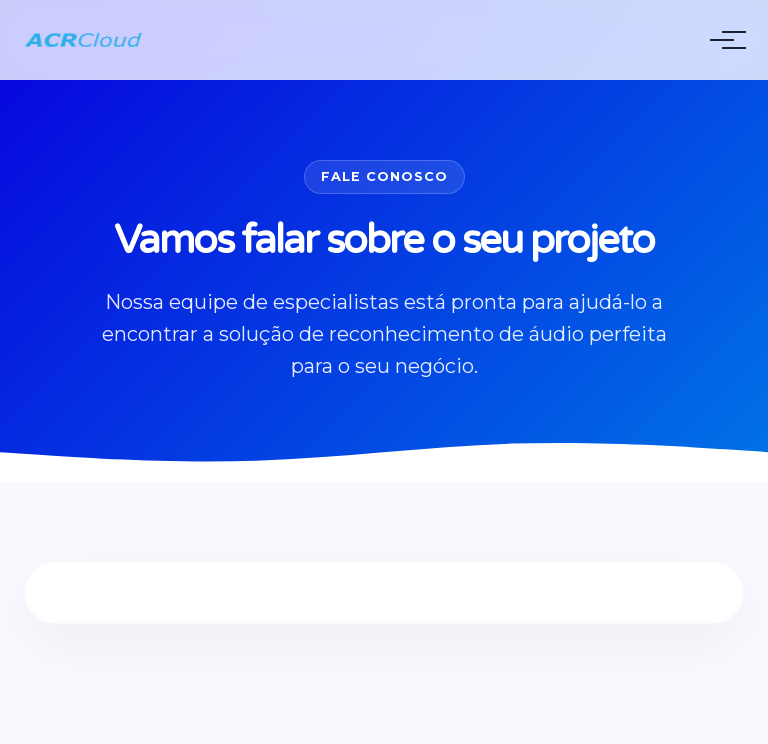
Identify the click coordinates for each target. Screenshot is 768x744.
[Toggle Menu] (722, 40)
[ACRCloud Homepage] (84, 40)
